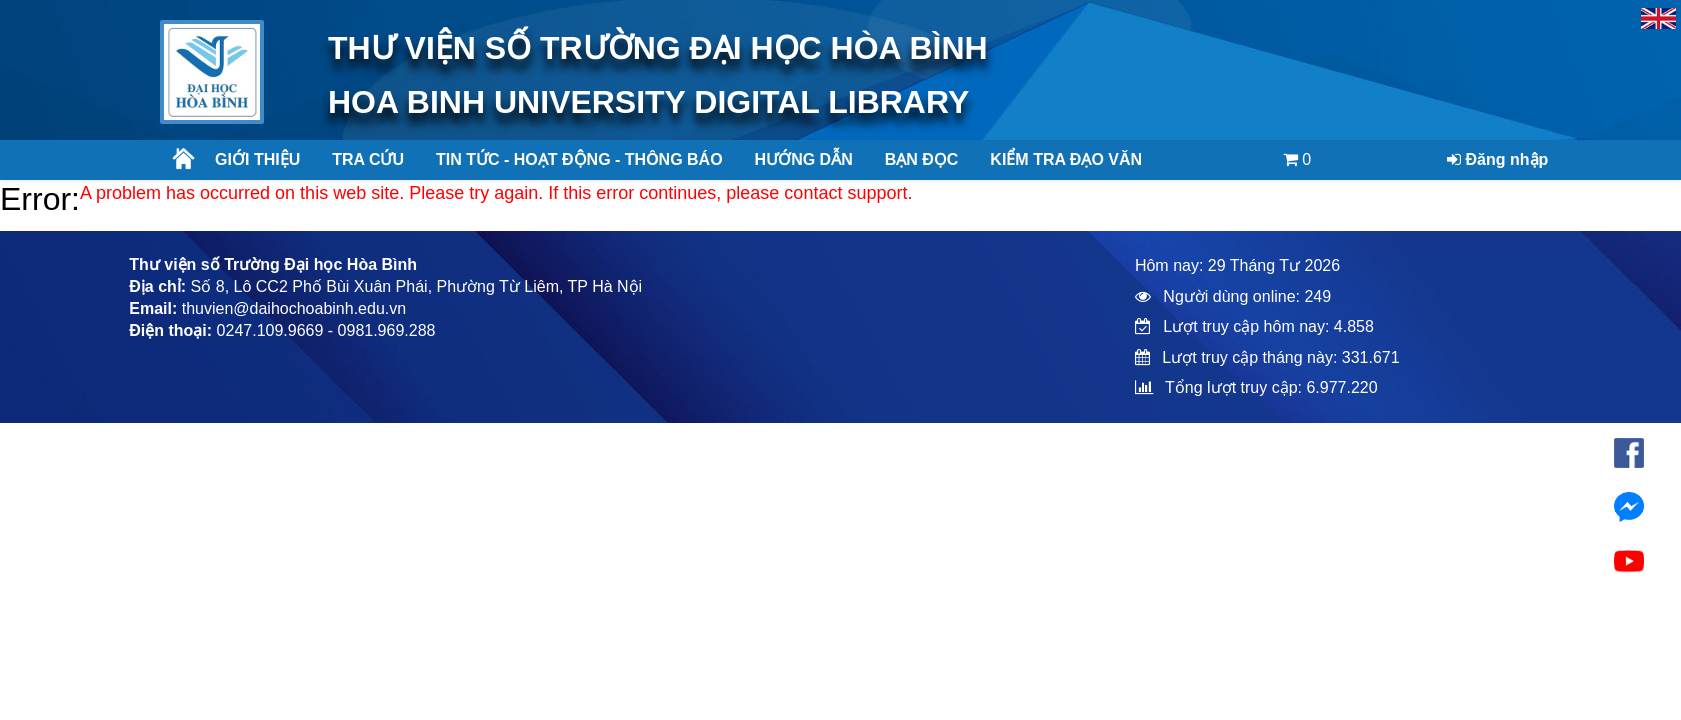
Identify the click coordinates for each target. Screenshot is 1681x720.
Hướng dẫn (804, 159)
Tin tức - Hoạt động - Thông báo (571, 159)
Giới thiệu (257, 159)
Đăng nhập (1497, 159)
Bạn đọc (922, 159)
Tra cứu (368, 159)
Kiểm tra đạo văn (1066, 159)
